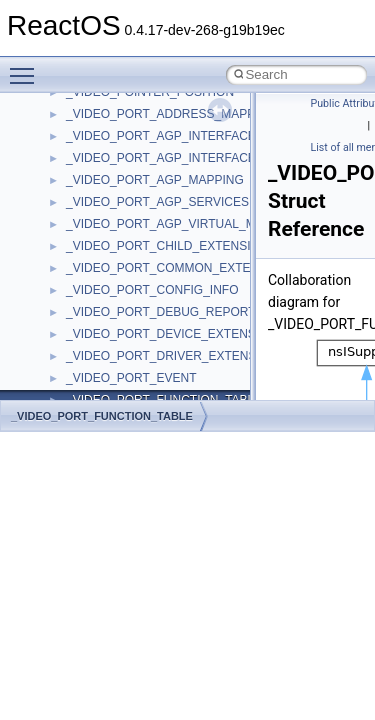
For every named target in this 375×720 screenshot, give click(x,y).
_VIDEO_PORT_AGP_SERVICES (157, 202)
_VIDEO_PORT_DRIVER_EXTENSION (172, 356)
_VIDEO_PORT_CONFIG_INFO (152, 290)
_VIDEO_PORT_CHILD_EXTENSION (167, 246)
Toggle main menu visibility (27, 67)
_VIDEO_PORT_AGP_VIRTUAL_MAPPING (183, 224)
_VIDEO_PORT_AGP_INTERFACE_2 (167, 158)
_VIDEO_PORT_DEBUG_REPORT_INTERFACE (198, 312)
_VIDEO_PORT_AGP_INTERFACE (161, 136)
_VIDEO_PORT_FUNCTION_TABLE (102, 416)
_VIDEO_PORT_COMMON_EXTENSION (177, 268)
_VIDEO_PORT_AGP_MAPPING (155, 180)
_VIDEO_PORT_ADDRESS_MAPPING (171, 114)
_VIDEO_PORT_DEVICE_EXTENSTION (175, 334)
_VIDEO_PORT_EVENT (131, 378)
